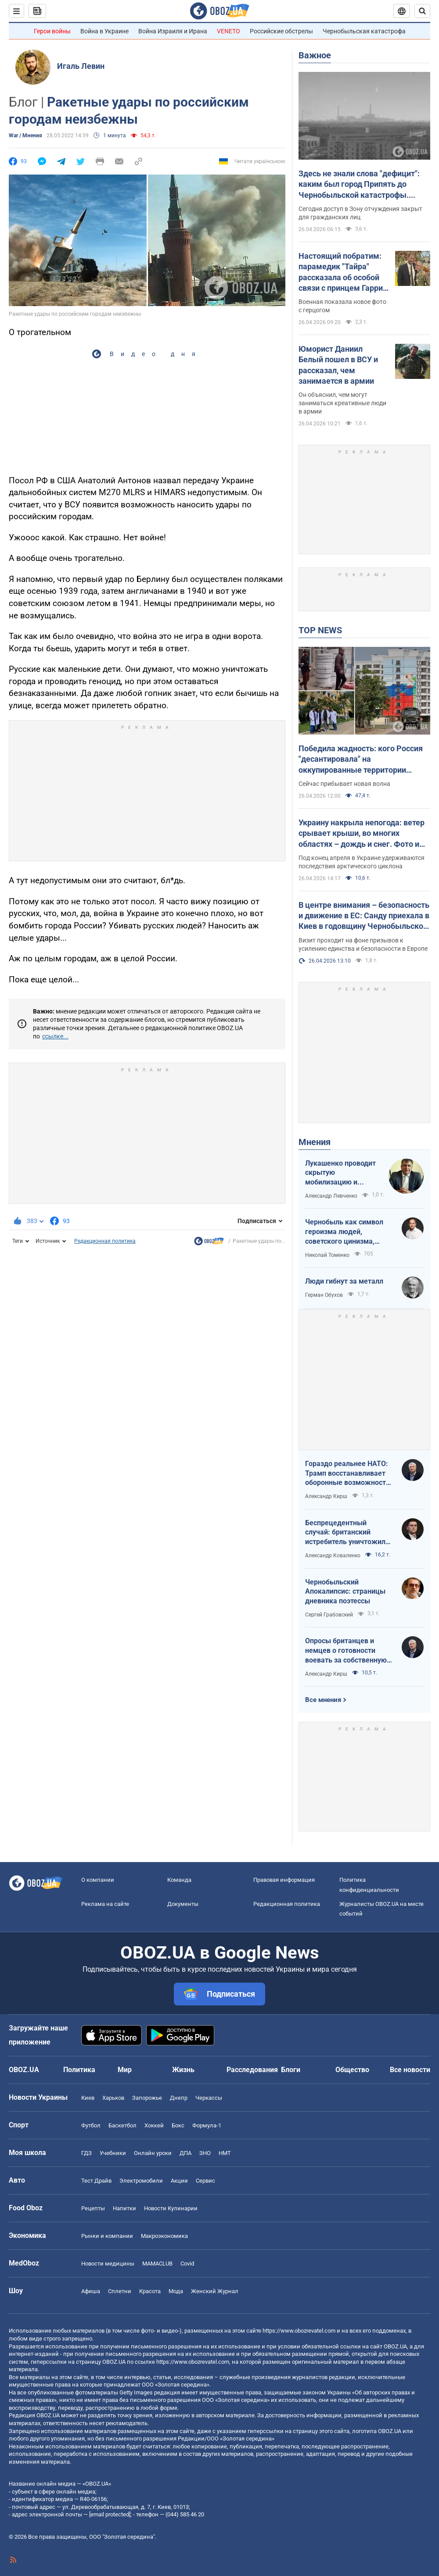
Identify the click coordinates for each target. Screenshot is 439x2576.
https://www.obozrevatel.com (299, 2330)
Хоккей (154, 2125)
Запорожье (147, 2097)
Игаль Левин (80, 66)
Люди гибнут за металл (344, 1281)
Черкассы (208, 2097)
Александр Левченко (331, 1196)
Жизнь (183, 2070)
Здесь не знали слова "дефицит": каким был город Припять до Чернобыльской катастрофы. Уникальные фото (359, 184)
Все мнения (323, 1700)
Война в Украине (104, 31)
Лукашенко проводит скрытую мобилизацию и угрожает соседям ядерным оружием (340, 1173)
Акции (179, 2180)
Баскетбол (122, 2125)
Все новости (410, 2070)
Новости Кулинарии (171, 2208)
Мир (125, 2070)
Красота (150, 2291)
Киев (87, 2097)
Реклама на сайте (105, 1904)
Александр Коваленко (332, 1555)
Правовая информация (284, 1880)
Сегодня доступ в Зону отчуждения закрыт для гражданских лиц (360, 213)
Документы (182, 1904)
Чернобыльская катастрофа (364, 31)
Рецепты (93, 2208)
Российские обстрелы (281, 31)
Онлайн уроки (153, 2153)
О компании (97, 1880)
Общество (352, 2070)
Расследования (252, 2070)
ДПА (185, 2153)
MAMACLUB (157, 2263)
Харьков (113, 2097)
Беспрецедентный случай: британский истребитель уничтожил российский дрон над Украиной (345, 1533)
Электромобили (141, 2180)
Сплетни (119, 2291)
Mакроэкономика (164, 2236)
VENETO (228, 31)
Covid (187, 2263)
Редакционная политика (105, 1241)
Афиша (90, 2291)
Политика (79, 2070)
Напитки (124, 2208)
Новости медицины (107, 2263)
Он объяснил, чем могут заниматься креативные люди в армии (342, 403)
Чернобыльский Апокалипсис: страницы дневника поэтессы (345, 1591)
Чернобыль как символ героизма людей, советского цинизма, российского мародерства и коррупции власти (348, 1232)
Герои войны (52, 31)
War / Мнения (25, 135)
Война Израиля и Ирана (172, 31)
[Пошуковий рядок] (422, 11)
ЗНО (205, 2153)
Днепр (178, 2097)
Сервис (205, 2180)
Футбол (91, 2125)
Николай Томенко (327, 1255)
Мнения (315, 1142)
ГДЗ (86, 2153)
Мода (176, 2291)
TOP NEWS (320, 630)
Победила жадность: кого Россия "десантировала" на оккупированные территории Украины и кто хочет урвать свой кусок (361, 759)
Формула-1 (206, 2125)
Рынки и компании (107, 2236)
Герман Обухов (324, 1295)
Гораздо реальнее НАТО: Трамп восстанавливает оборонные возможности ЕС (347, 1473)
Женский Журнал (214, 2291)
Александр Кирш (326, 1496)
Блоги (290, 2070)
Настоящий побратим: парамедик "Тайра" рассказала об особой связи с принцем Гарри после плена (341, 272)
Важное (315, 55)
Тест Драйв (96, 2180)
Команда (179, 1880)
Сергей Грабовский (329, 1615)
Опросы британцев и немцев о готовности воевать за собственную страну (346, 1651)
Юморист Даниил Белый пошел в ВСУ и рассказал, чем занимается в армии (338, 364)
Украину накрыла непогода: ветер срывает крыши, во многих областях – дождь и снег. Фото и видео (362, 833)
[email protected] (109, 2514)
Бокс (178, 2125)
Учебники (113, 2153)
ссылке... (55, 1036)
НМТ (225, 2153)
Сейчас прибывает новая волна (344, 783)
